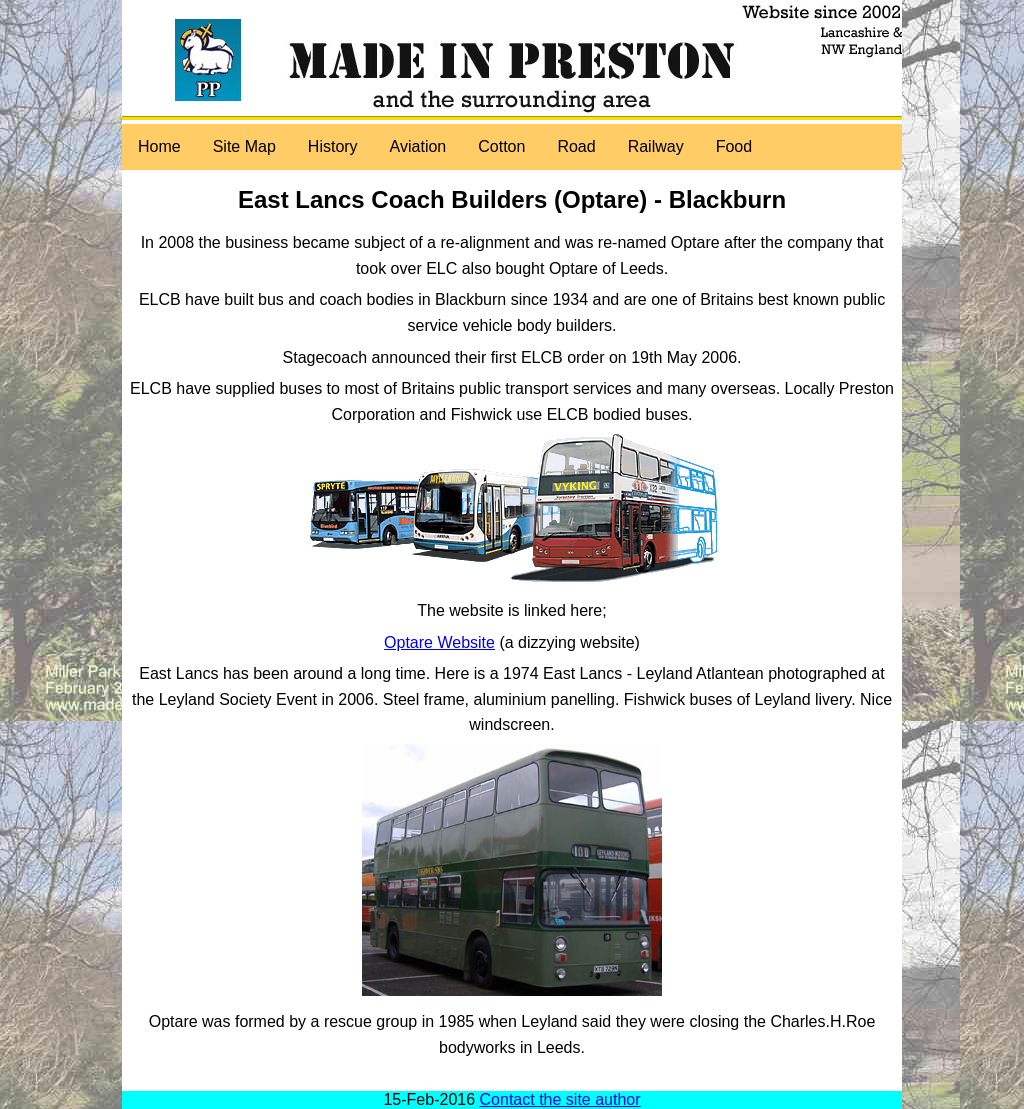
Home (159, 146)
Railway (656, 146)
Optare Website (439, 642)
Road (576, 146)
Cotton (501, 146)
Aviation (418, 146)
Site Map (244, 146)
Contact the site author (560, 1099)
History (333, 146)
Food (734, 146)
